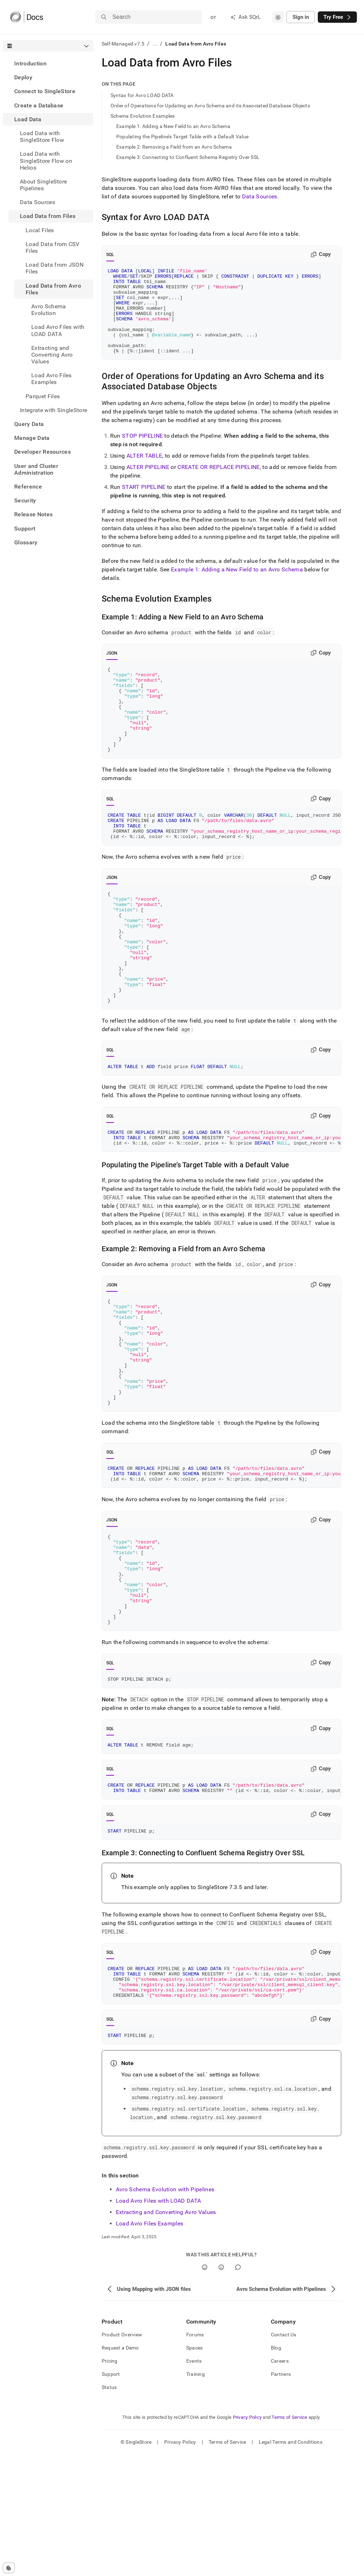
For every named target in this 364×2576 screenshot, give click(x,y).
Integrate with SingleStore (53, 410)
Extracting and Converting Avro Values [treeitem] (52, 355)
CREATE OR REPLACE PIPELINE (218, 484)
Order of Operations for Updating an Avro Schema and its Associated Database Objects (210, 105)
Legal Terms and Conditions (290, 2563)
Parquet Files (43, 396)
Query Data (29, 424)
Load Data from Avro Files (53, 289)
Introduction (30, 63)
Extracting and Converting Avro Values (166, 2333)
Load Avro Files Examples (149, 2345)
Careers (280, 2482)
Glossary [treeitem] (26, 542)
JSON (112, 670)
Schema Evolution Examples (143, 116)
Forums (195, 2456)
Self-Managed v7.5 (123, 44)
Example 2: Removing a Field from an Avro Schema (174, 147)
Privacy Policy (247, 2539)
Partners (281, 2495)
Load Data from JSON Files (55, 268)
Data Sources (37, 202)
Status (109, 2509)
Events (194, 2482)
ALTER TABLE (144, 472)
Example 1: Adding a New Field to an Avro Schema (173, 126)
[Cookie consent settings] (9, 2567)
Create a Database (38, 105)
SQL (110, 254)
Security (25, 500)
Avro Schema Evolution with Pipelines (165, 2311)
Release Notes (33, 514)
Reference (28, 486)
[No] (221, 2389)
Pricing (110, 2482)
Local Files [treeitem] (40, 230)
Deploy (23, 77)
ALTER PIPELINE (148, 484)
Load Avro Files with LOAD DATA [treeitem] (57, 330)
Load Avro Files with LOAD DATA (158, 2322)
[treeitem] (48, 63)
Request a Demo (120, 2469)
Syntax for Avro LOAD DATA (142, 95)
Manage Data (32, 437)
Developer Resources (42, 451)
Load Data (27, 119)
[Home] (26, 17)
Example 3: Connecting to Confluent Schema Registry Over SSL (188, 157)
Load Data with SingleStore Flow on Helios (46, 160)
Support (24, 528)
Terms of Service (289, 2539)
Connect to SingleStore (44, 91)
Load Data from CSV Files (53, 247)
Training (195, 2495)
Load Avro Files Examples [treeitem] (51, 378)
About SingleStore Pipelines (43, 185)
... (154, 44)
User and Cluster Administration (36, 469)
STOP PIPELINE (142, 452)
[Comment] (238, 2389)
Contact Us (283, 2456)
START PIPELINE (143, 504)
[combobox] (278, 17)
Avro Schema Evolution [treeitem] (48, 309)
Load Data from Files (47, 216)
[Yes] (204, 2389)
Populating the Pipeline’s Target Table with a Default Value (182, 136)
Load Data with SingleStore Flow (42, 136)
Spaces (194, 2469)
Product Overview (122, 2456)
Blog (276, 2469)
